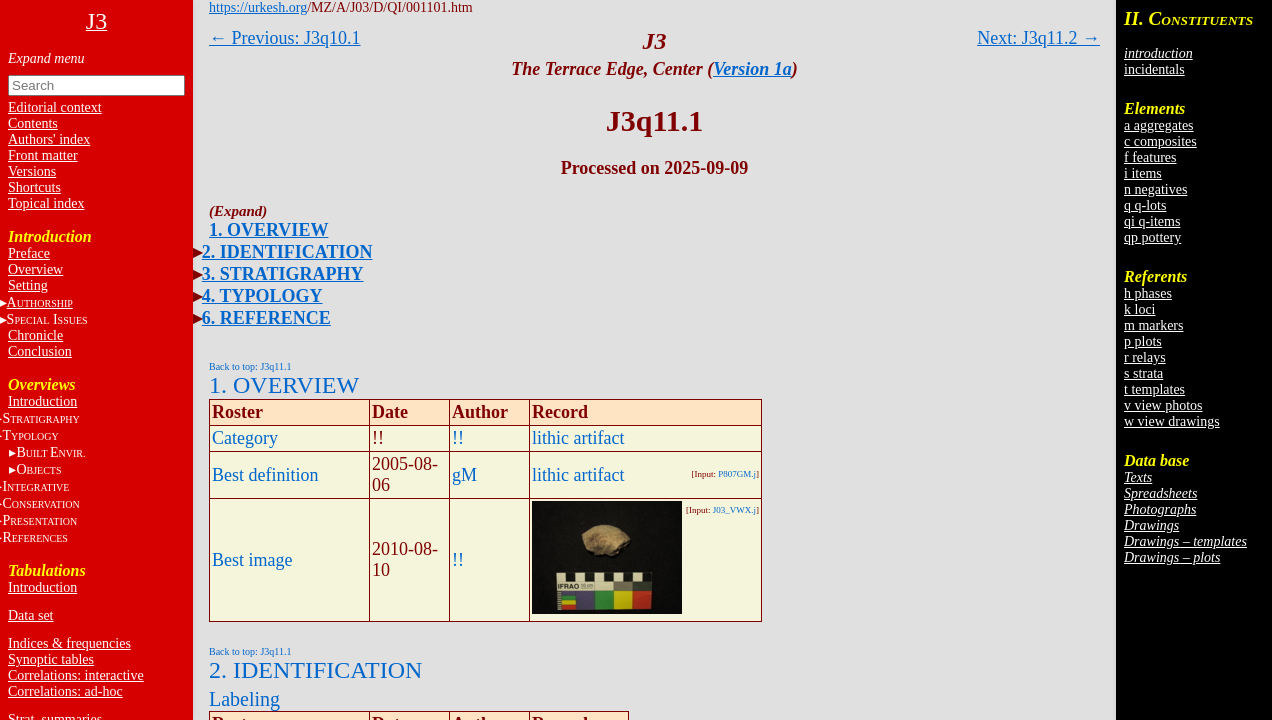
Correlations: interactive (76, 675)
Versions (32, 171)
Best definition (265, 475)
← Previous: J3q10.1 (285, 38)
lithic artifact (578, 438)
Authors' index (49, 139)
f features (1150, 157)
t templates (1154, 389)
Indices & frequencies (69, 643)
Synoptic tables (51, 659)
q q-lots (1145, 205)
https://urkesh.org (258, 7)
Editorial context (55, 107)
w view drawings (1172, 421)
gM (464, 475)
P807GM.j (737, 474)
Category (245, 438)
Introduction (42, 401)
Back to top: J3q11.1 (250, 366)
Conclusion (40, 351)
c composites (1160, 141)
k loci (1140, 309)
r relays (1145, 357)
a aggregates (1159, 125)
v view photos (1163, 405)
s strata (1143, 373)
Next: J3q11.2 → (1038, 38)
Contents (33, 123)
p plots (1143, 341)
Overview (35, 269)
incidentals (1154, 69)
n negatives (1155, 189)
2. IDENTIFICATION (287, 252)
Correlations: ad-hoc (65, 691)
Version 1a (752, 69)
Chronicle (35, 335)
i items (1143, 173)
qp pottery (1152, 237)
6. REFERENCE (266, 318)
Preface (29, 253)
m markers (1153, 325)
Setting (28, 285)
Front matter (43, 155)
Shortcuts (34, 187)
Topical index (46, 203)
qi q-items (1152, 221)
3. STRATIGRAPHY (283, 274)
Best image (252, 560)
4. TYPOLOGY (262, 296)
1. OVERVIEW (268, 230)
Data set (30, 615)
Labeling (244, 699)
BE (50, 452)
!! (458, 438)
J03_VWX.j (734, 510)
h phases (1148, 293)
